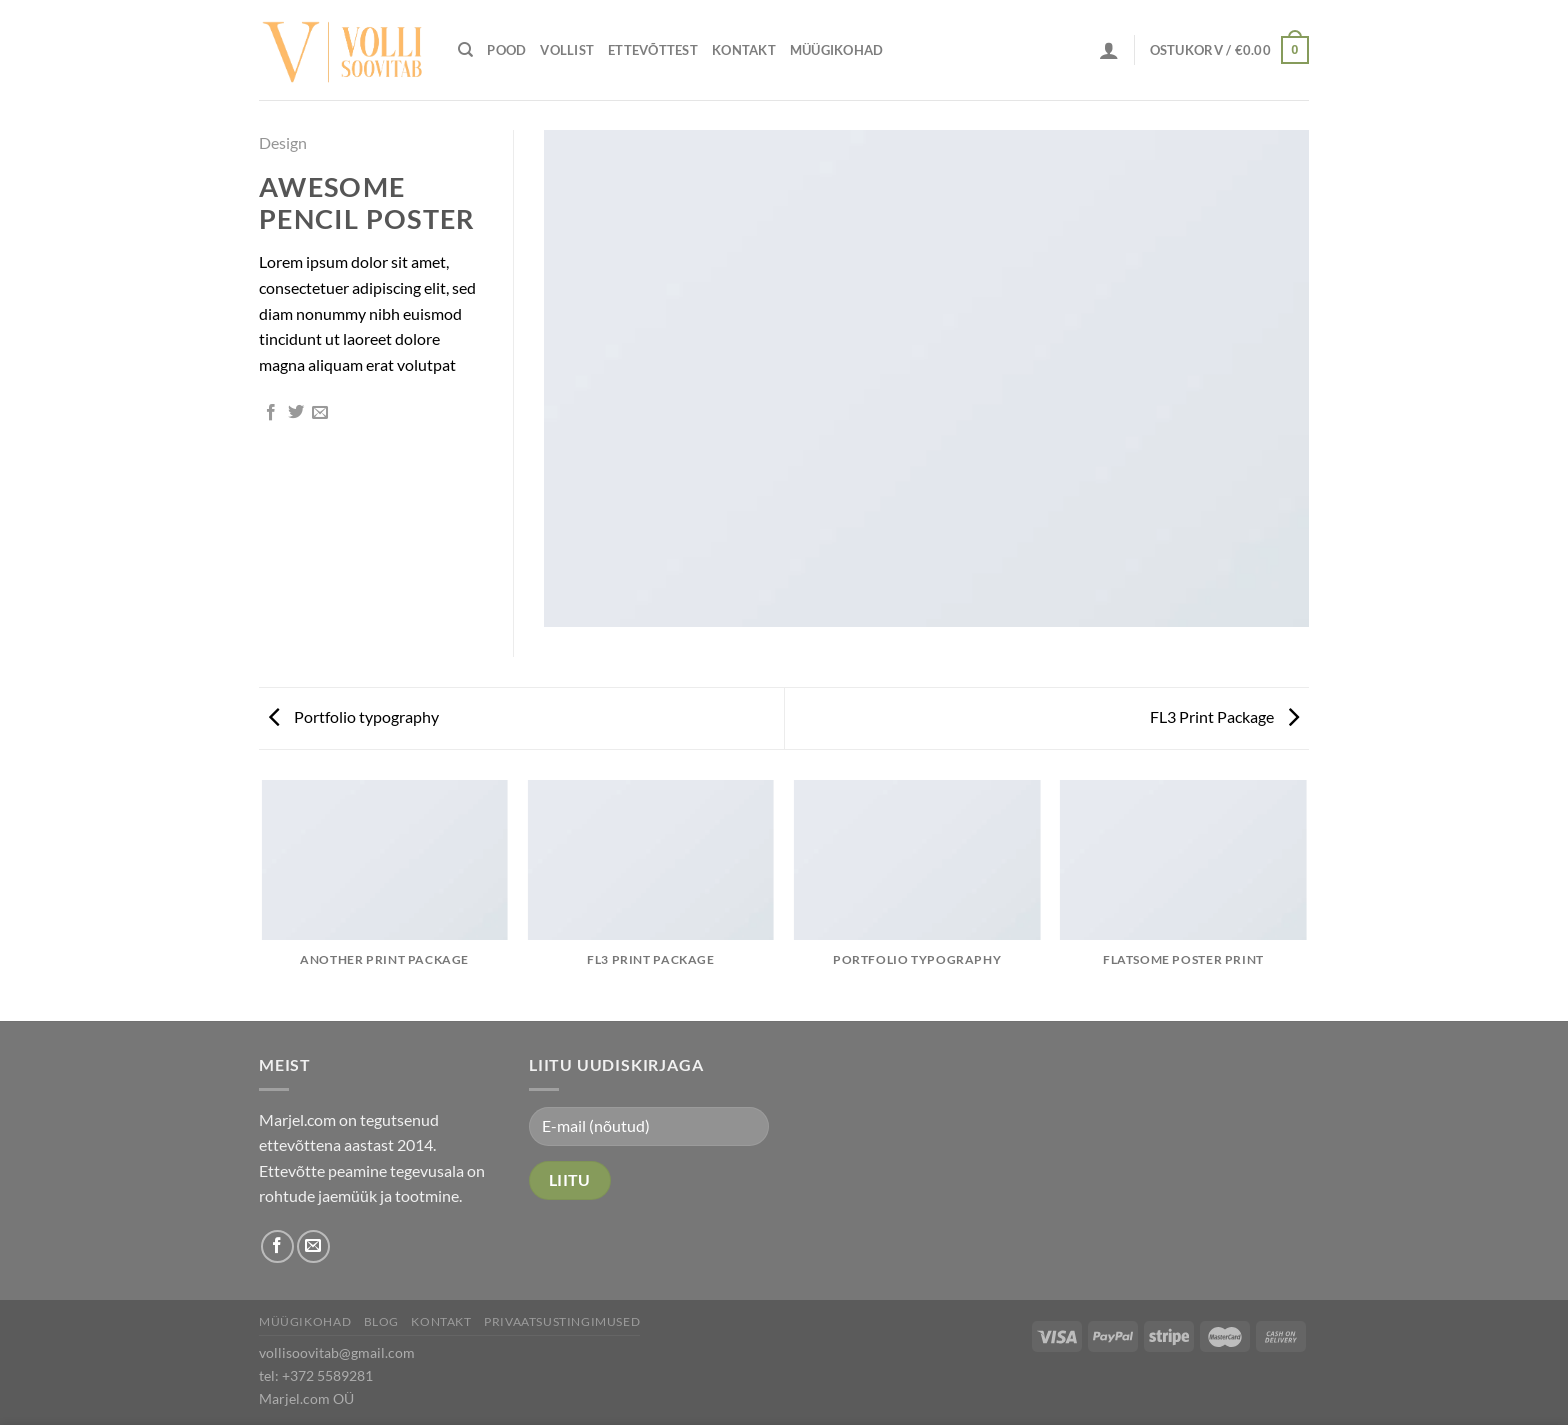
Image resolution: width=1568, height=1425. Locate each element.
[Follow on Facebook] (277, 1246)
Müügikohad (837, 50)
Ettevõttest (653, 50)
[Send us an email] (313, 1246)
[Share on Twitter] (296, 413)
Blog (381, 1321)
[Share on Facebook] (271, 413)
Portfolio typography (354, 716)
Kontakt (744, 50)
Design (283, 142)
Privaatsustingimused (562, 1321)
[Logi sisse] (1109, 50)
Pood (506, 50)
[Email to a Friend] (320, 413)
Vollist (567, 50)
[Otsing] (465, 50)
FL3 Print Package (1224, 716)
